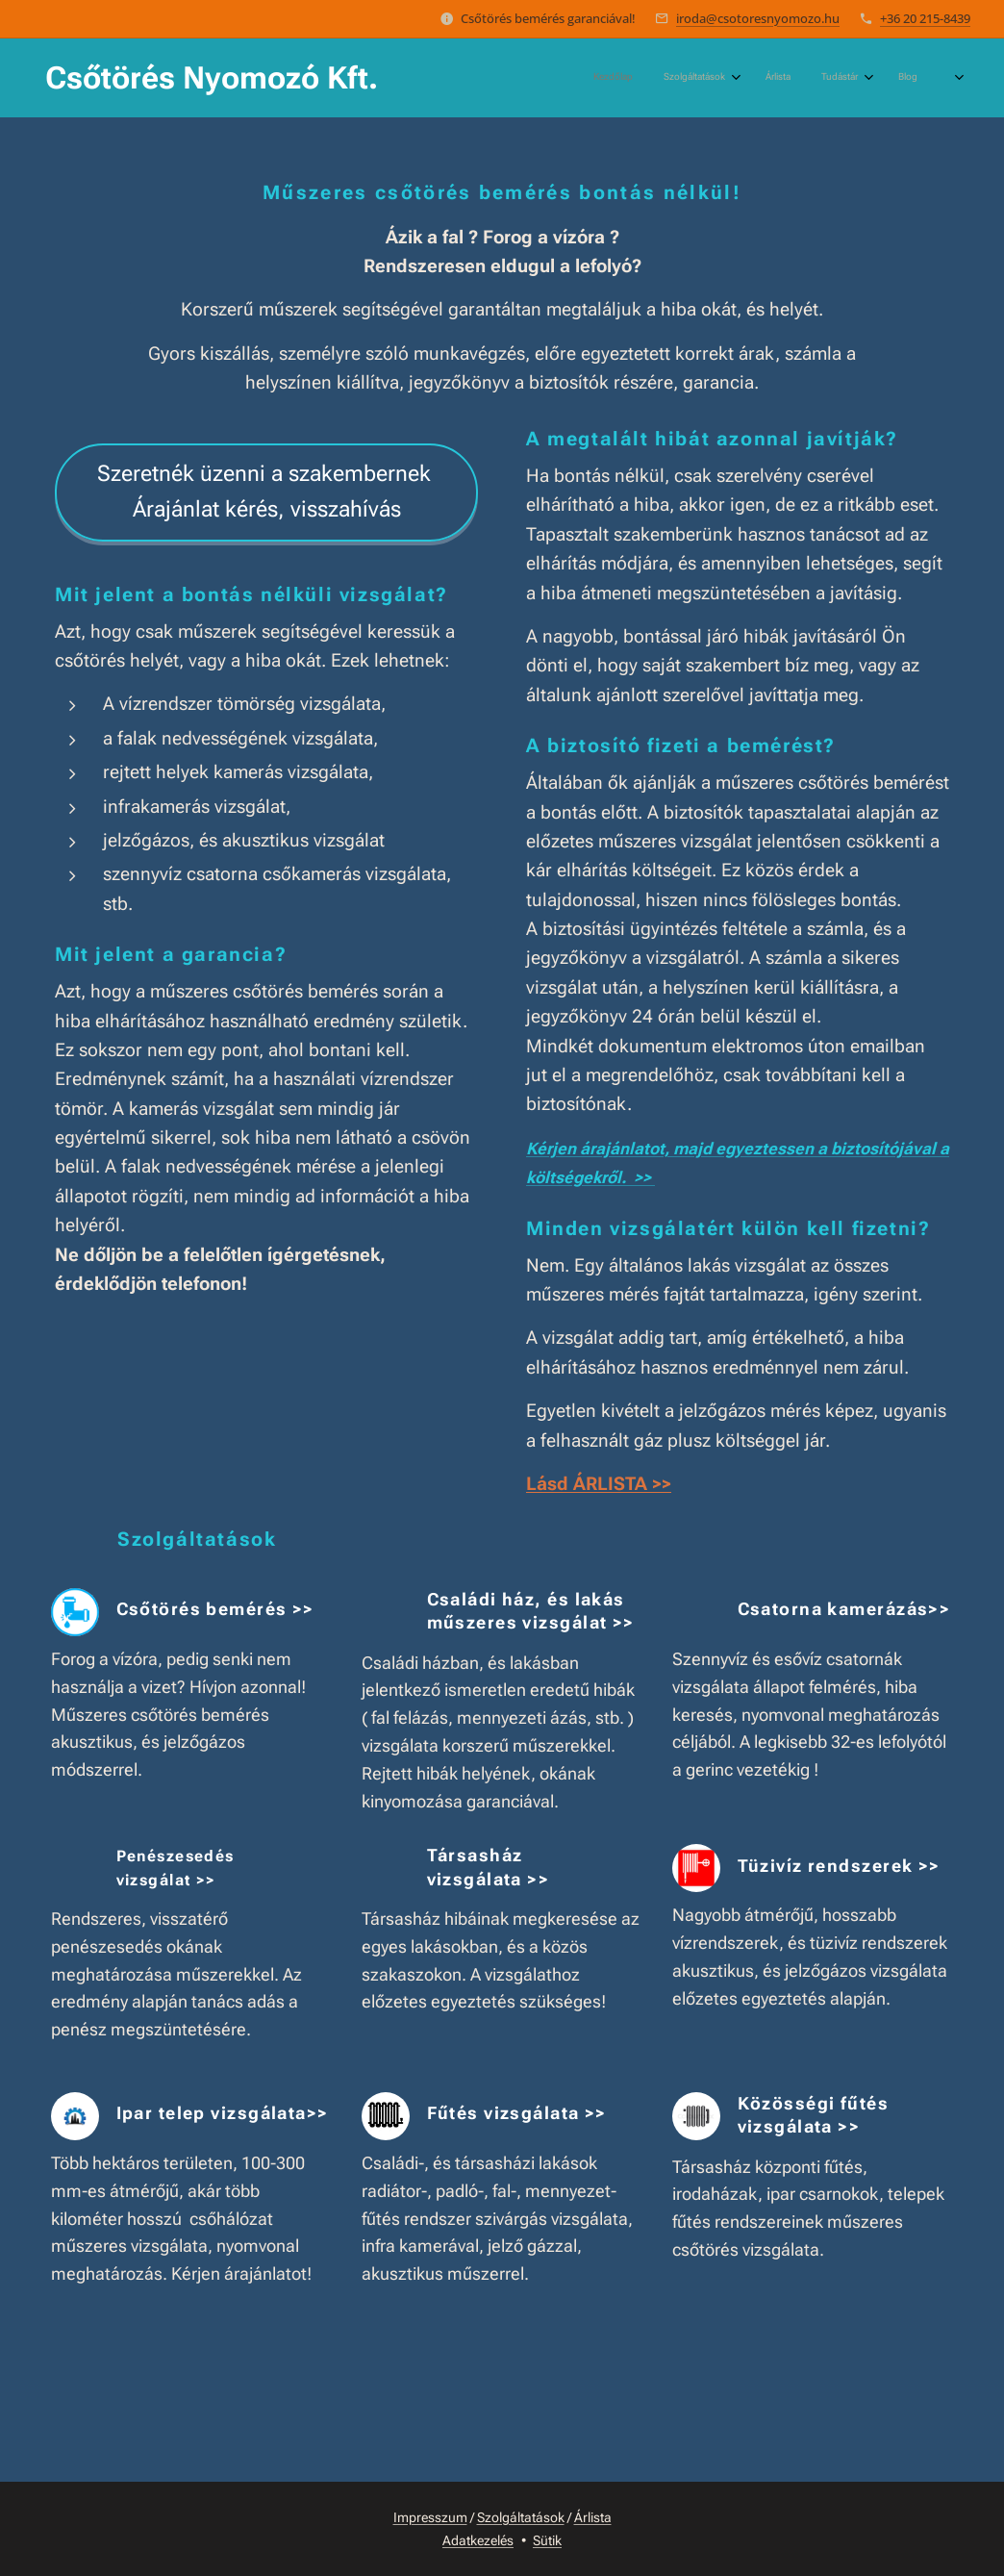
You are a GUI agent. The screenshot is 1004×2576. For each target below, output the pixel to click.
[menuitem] (741, 78)
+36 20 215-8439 (925, 18)
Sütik (547, 2540)
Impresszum (430, 2517)
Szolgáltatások (521, 2517)
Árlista (593, 2517)
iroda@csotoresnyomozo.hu (758, 18)
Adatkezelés (478, 2540)
